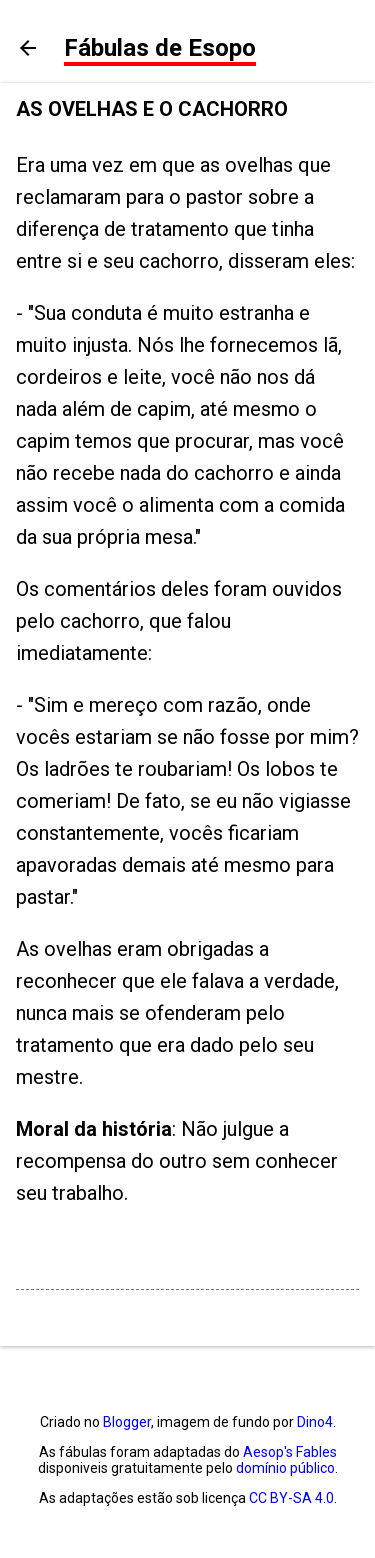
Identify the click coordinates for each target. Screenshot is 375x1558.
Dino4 (315, 1422)
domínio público (285, 1468)
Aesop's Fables (290, 1452)
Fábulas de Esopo (160, 48)
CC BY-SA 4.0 (291, 1498)
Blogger (127, 1422)
